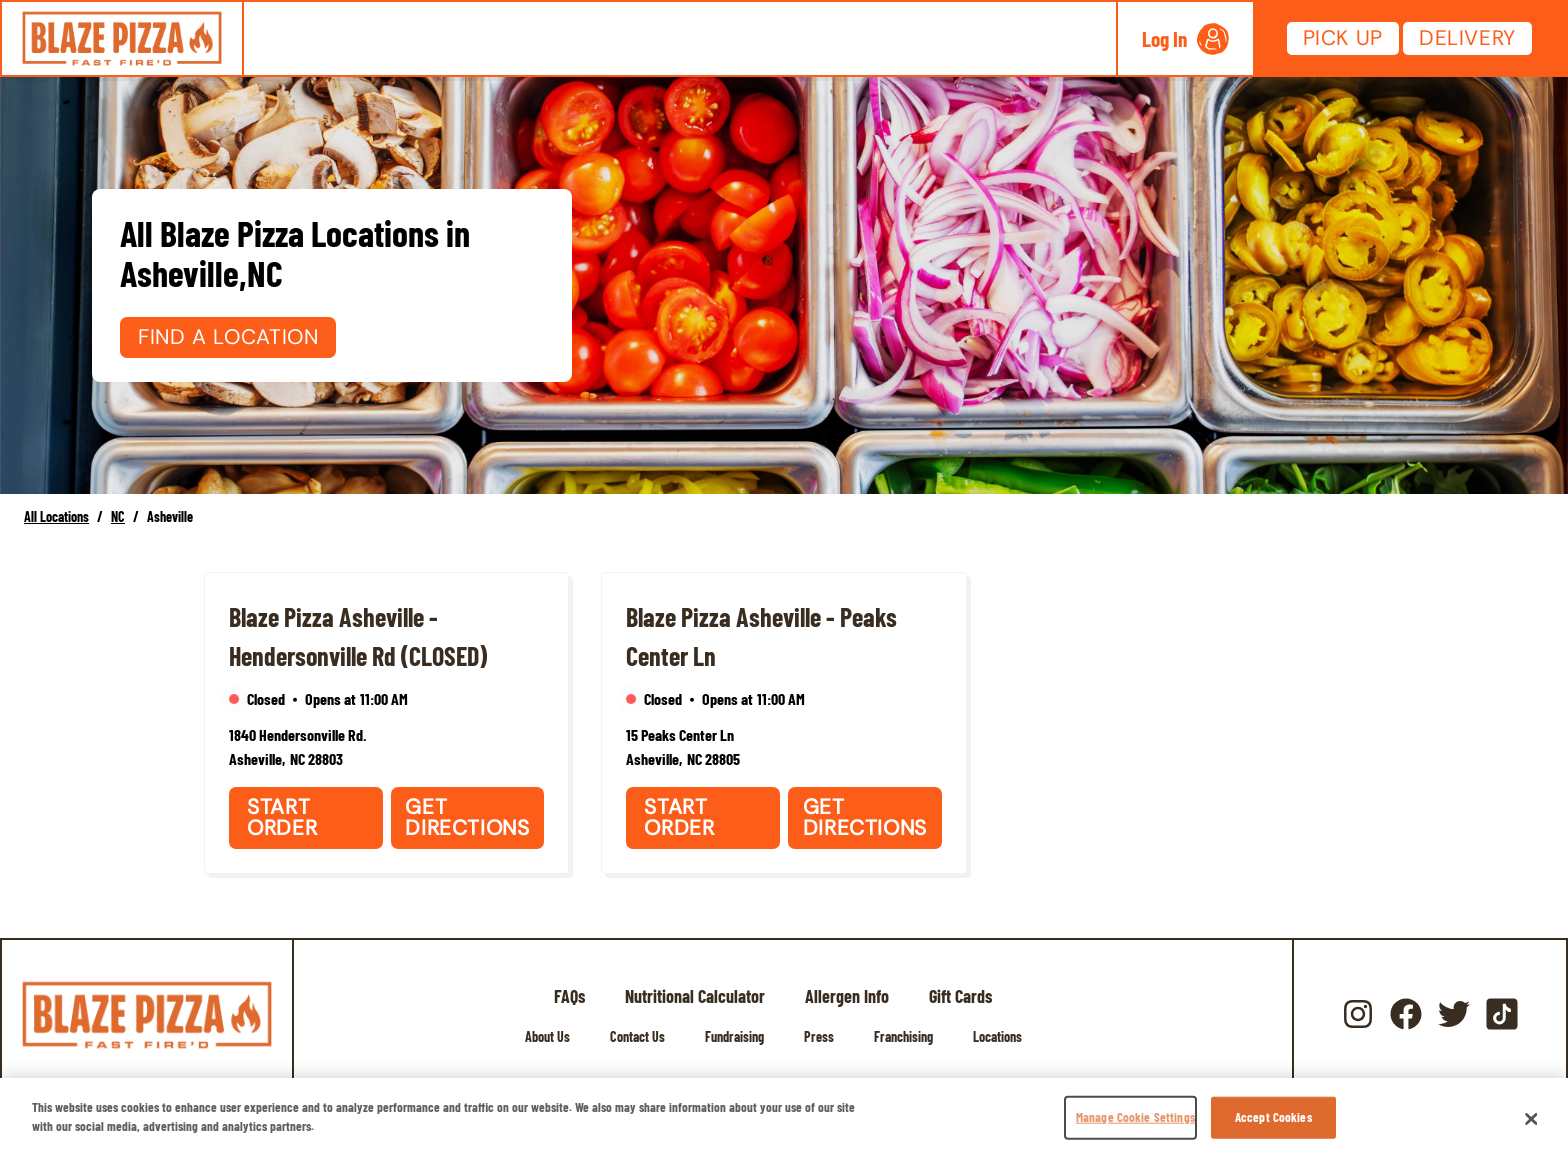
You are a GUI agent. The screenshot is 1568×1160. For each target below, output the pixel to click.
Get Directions (467, 817)
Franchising (903, 1036)
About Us (547, 1036)
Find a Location (228, 337)
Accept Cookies (1273, 1117)
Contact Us (637, 1036)
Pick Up (1343, 38)
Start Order (282, 817)
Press (819, 1036)
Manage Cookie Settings (1135, 1117)
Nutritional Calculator (695, 996)
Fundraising (734, 1036)
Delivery (1467, 38)
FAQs (569, 996)
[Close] (1532, 1119)
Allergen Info (847, 996)
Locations (997, 1036)
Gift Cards (960, 996)
